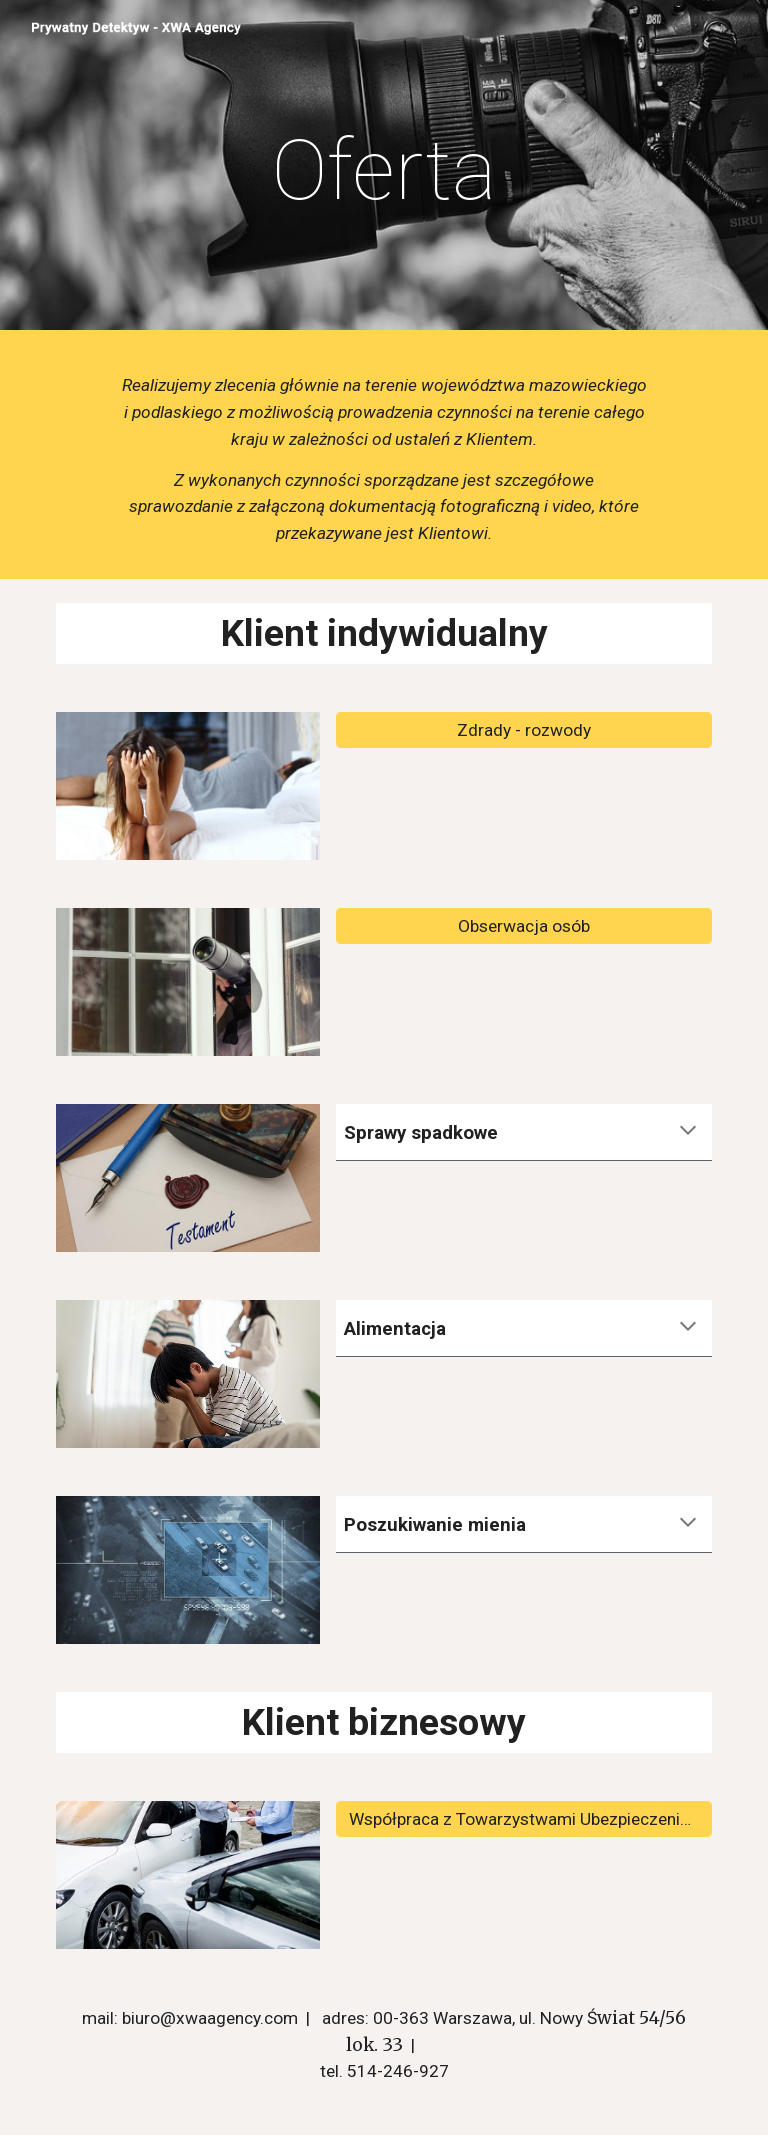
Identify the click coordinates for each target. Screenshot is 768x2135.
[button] (688, 1132)
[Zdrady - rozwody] (523, 730)
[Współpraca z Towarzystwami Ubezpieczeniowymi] (523, 1819)
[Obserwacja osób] (523, 926)
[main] (383, 170)
